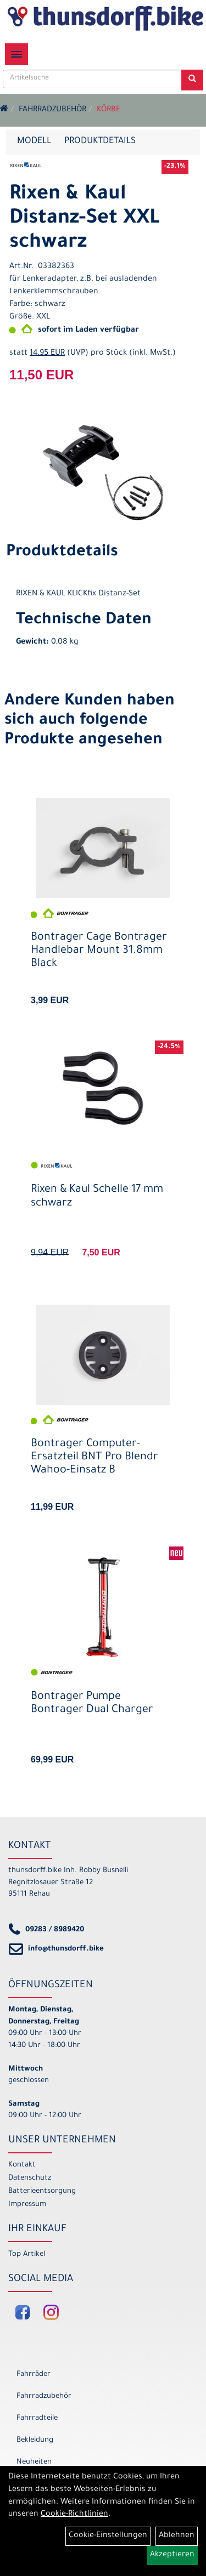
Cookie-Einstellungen (108, 2536)
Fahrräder (33, 2374)
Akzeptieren (172, 2555)
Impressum (27, 2204)
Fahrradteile (37, 2418)
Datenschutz (29, 2178)
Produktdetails (100, 141)
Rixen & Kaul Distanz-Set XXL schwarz (84, 219)
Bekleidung (34, 2440)
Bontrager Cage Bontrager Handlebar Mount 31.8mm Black (99, 951)
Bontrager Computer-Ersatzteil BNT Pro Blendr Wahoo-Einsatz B (94, 1457)
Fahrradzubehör (52, 110)
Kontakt (22, 2165)
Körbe (108, 110)
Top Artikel (26, 2254)
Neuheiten (34, 2462)
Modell (34, 141)
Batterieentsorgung (42, 2191)
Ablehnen (176, 2536)
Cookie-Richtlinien (74, 2514)
